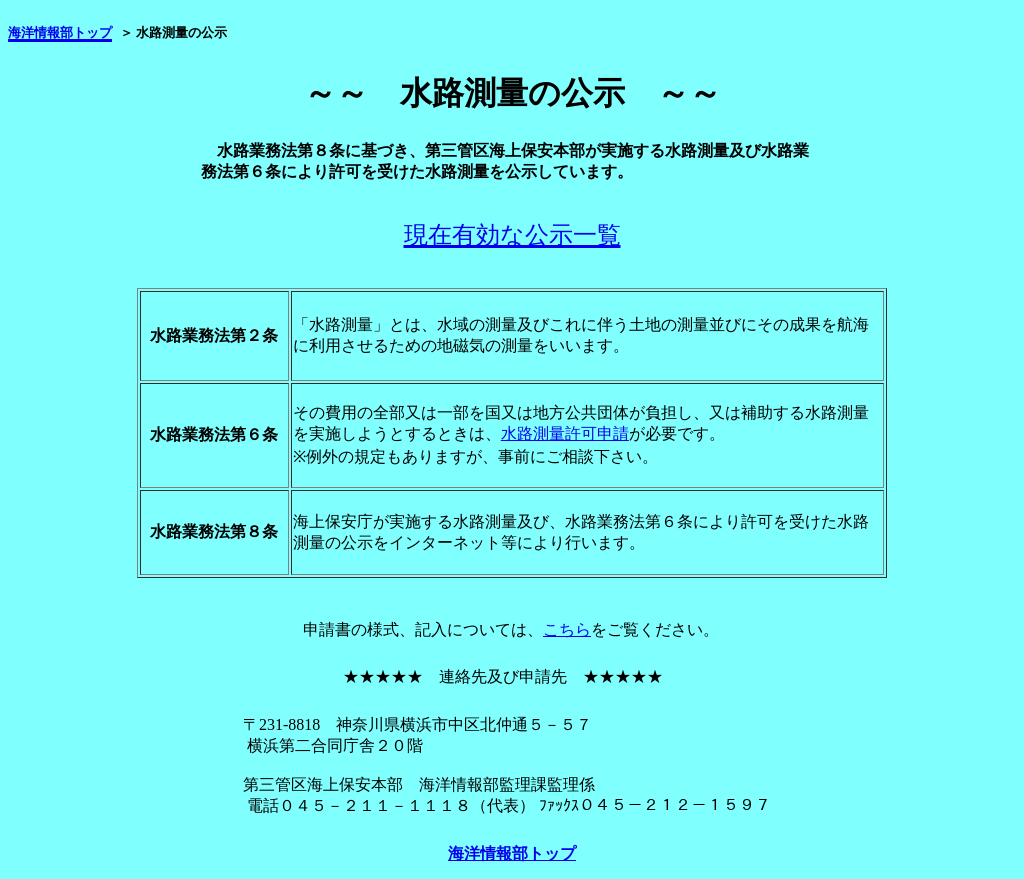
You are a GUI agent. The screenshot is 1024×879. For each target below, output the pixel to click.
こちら (567, 629)
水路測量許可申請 (565, 433)
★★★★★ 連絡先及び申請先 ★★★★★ (503, 676)
